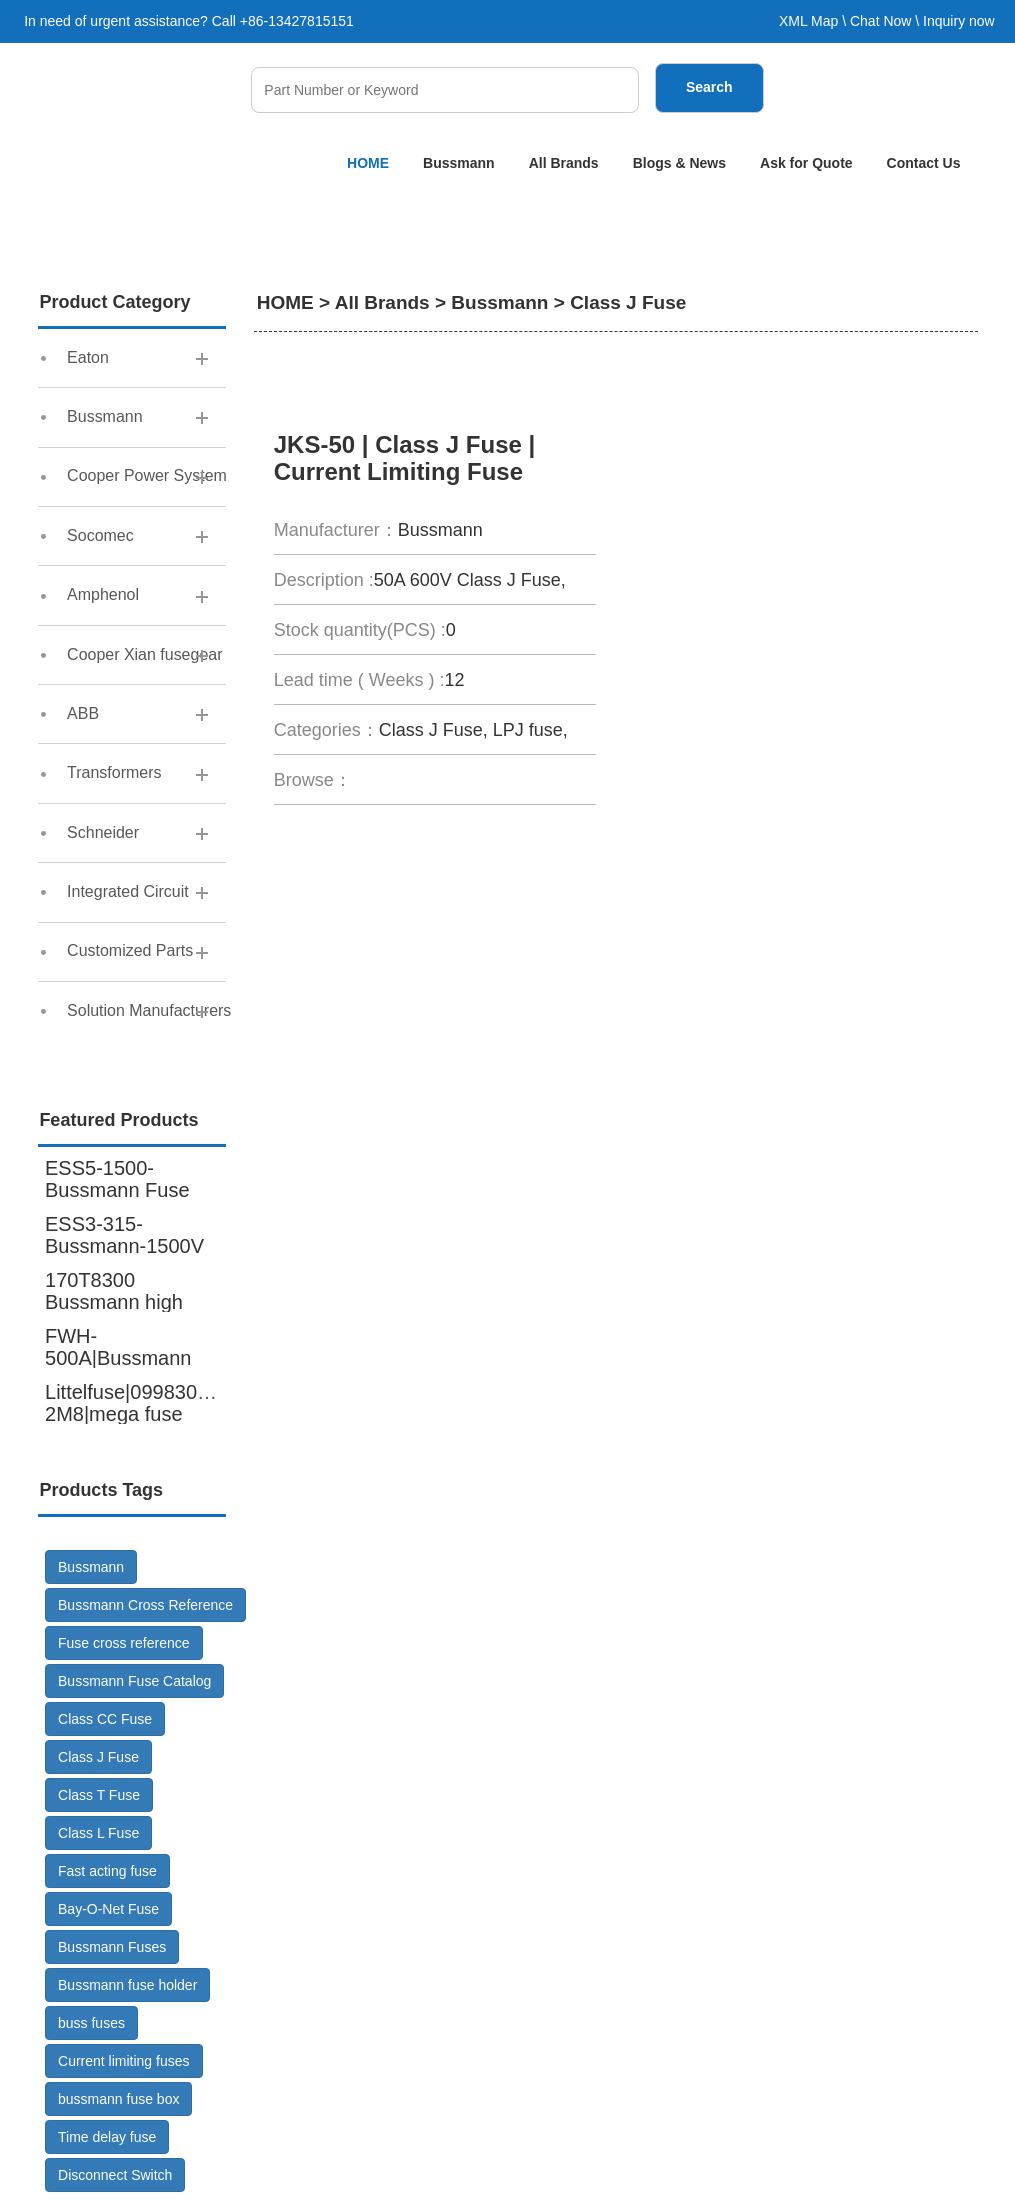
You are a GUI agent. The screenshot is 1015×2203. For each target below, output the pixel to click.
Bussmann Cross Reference (145, 1607)
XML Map (808, 21)
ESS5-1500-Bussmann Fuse (117, 1180)
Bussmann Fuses (112, 1949)
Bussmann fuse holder (127, 1987)
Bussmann (459, 163)
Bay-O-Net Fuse (108, 1911)
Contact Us (924, 163)
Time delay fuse (107, 2139)
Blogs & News (679, 163)
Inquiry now (959, 21)
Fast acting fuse (107, 1873)
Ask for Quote (806, 163)
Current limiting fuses (124, 2063)
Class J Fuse (98, 1759)
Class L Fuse (98, 1835)
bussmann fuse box (118, 2101)
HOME (368, 163)
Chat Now (880, 21)
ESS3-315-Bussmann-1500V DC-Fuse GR (124, 1247)
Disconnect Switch (115, 2177)
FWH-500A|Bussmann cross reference (118, 1359)
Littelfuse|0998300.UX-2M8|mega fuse (146, 1404)
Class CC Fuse (105, 1721)
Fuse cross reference (124, 1645)
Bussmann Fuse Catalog (134, 1683)
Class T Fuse (99, 1797)
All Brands (564, 163)
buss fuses (91, 2025)
